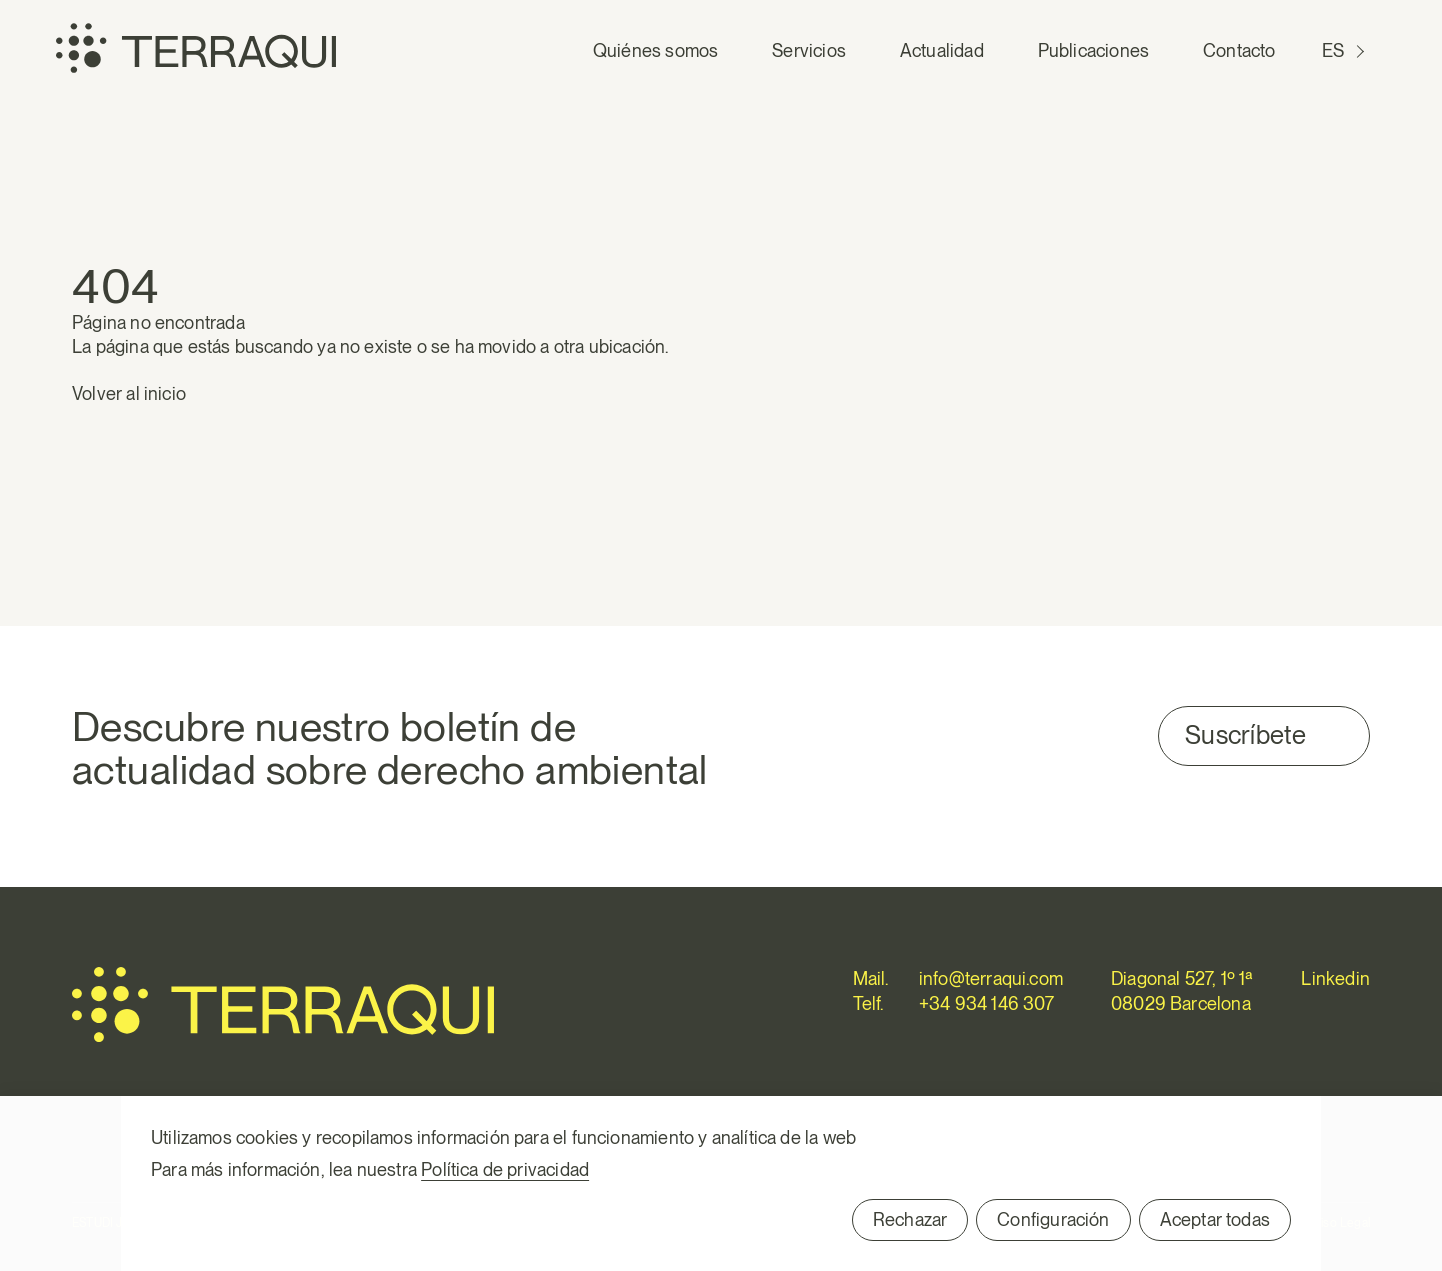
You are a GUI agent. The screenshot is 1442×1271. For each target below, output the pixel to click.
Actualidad (942, 50)
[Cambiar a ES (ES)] (1345, 51)
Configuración (1053, 1219)
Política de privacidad (505, 1169)
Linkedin (1335, 978)
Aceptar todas (1215, 1219)
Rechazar (910, 1219)
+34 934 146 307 (987, 1003)
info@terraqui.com (991, 978)
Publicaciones (1093, 50)
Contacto (1239, 50)
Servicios (809, 50)
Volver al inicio (129, 393)
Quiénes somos (655, 50)
